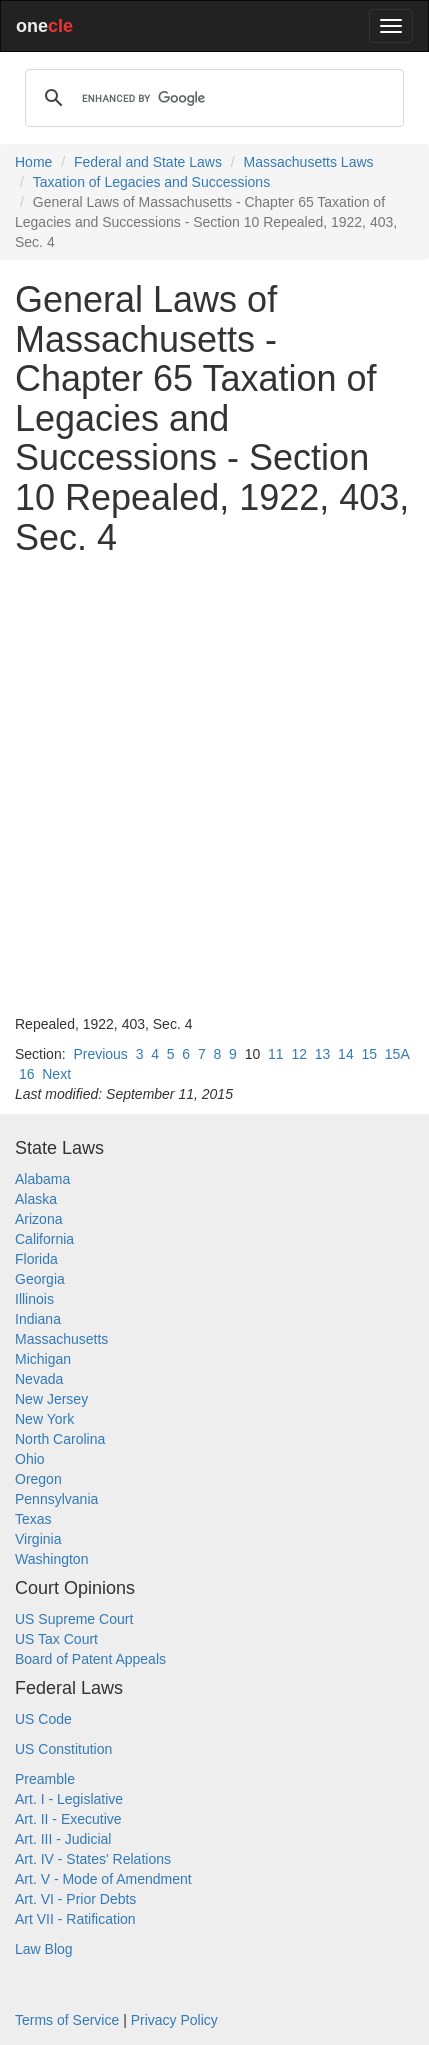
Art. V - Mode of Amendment (103, 1879)
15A (397, 1054)
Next (56, 1074)
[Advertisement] (214, 785)
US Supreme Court (74, 1619)
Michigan (43, 1359)
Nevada (39, 1379)
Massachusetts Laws (309, 162)
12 (299, 1054)
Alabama (42, 1179)
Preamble (45, 1779)
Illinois (34, 1299)
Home (33, 162)
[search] (211, 98)
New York (44, 1419)
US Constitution (63, 1749)
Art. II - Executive (68, 1819)
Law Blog (44, 1949)
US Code (43, 1719)
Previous (100, 1054)
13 (323, 1054)
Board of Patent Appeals (90, 1659)
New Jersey (51, 1399)
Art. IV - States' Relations (93, 1859)
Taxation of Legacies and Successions (151, 182)
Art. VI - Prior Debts (75, 1899)
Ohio (30, 1459)
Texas (33, 1519)
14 (346, 1054)
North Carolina (60, 1439)
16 (27, 1074)
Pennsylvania (56, 1499)
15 (369, 1054)
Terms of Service (67, 2020)
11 (276, 1054)
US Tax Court (56, 1639)
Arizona (38, 1219)
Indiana (38, 1319)
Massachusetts (61, 1339)
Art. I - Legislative (69, 1799)
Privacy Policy (174, 2020)
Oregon (38, 1479)
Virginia (38, 1539)
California (44, 1239)
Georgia (40, 1279)
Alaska (36, 1199)
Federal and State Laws (148, 162)
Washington (51, 1559)
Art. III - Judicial (63, 1839)
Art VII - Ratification (75, 1919)
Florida (36, 1259)
